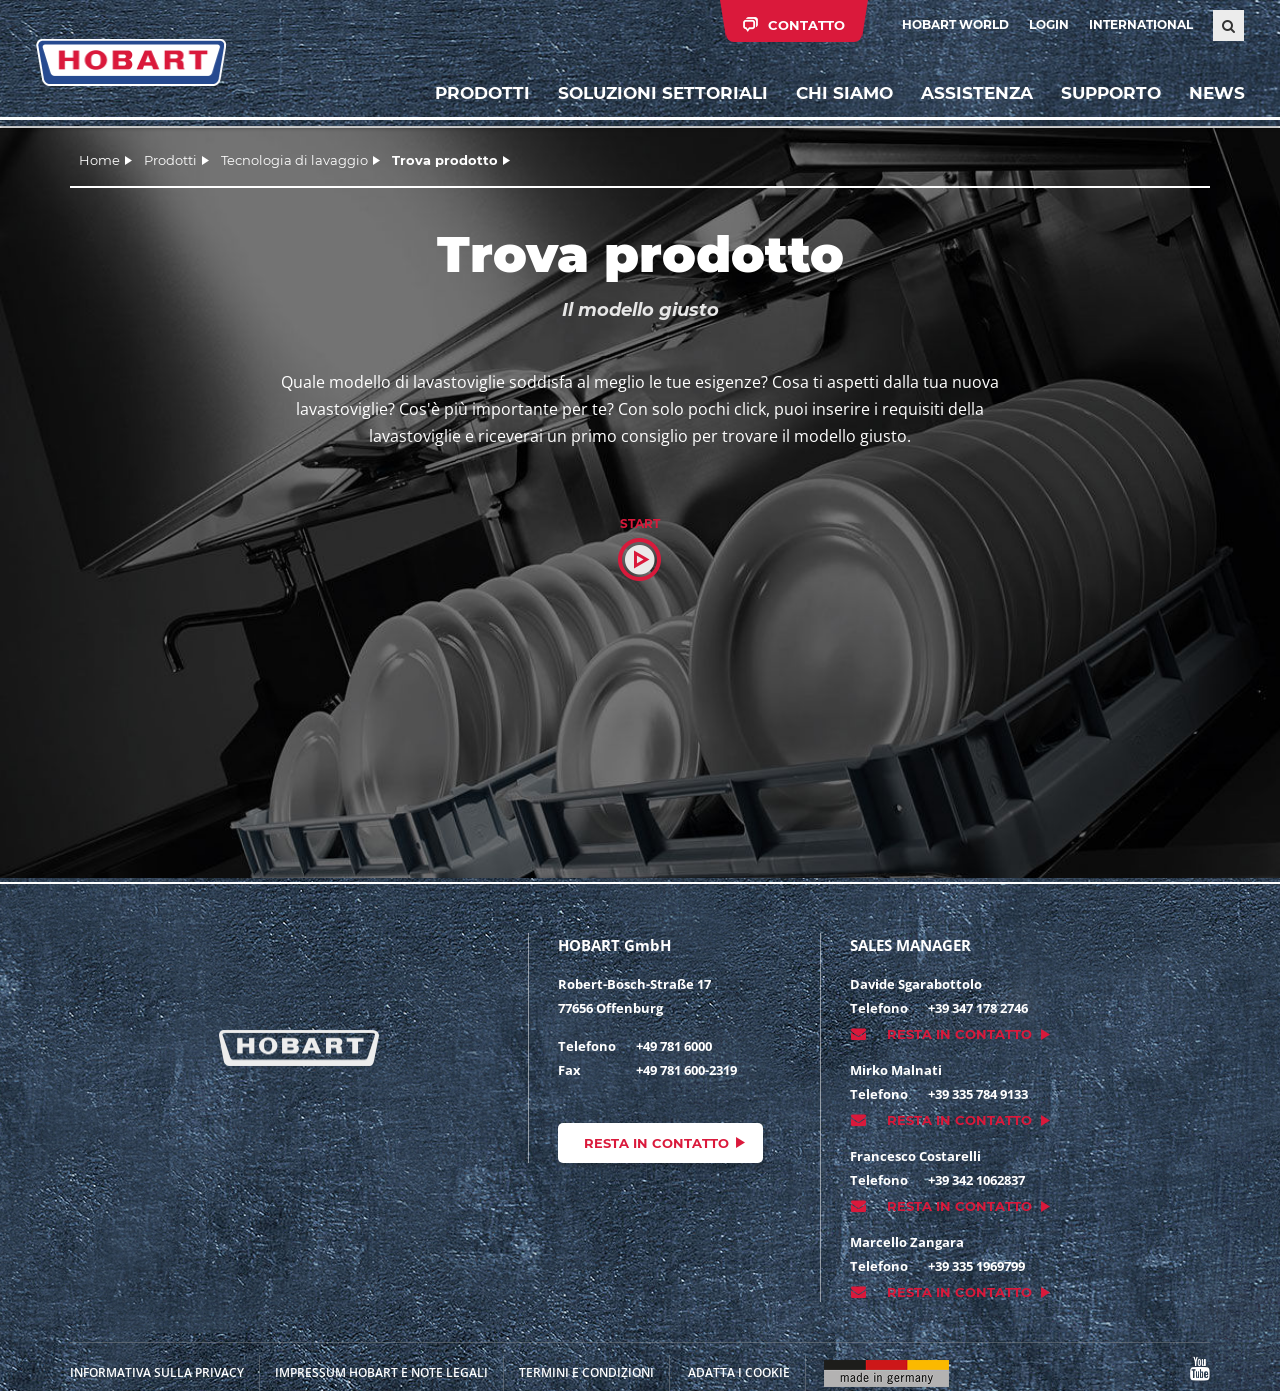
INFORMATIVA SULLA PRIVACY (157, 1372)
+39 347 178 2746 (978, 1008)
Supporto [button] (1110, 95)
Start (640, 523)
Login (1049, 24)
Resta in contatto (656, 1143)
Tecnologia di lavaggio (294, 160)
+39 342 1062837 (976, 1180)
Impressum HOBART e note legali (381, 1372)
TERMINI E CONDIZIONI (586, 1372)
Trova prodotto (445, 160)
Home (99, 160)
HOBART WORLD (955, 24)
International (1141, 24)
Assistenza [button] (976, 95)
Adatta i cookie (739, 1372)
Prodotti (481, 95)
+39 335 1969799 (976, 1266)
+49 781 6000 (674, 1046)
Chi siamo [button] (843, 95)
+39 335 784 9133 (978, 1094)
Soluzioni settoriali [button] (662, 95)
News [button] (1216, 95)
